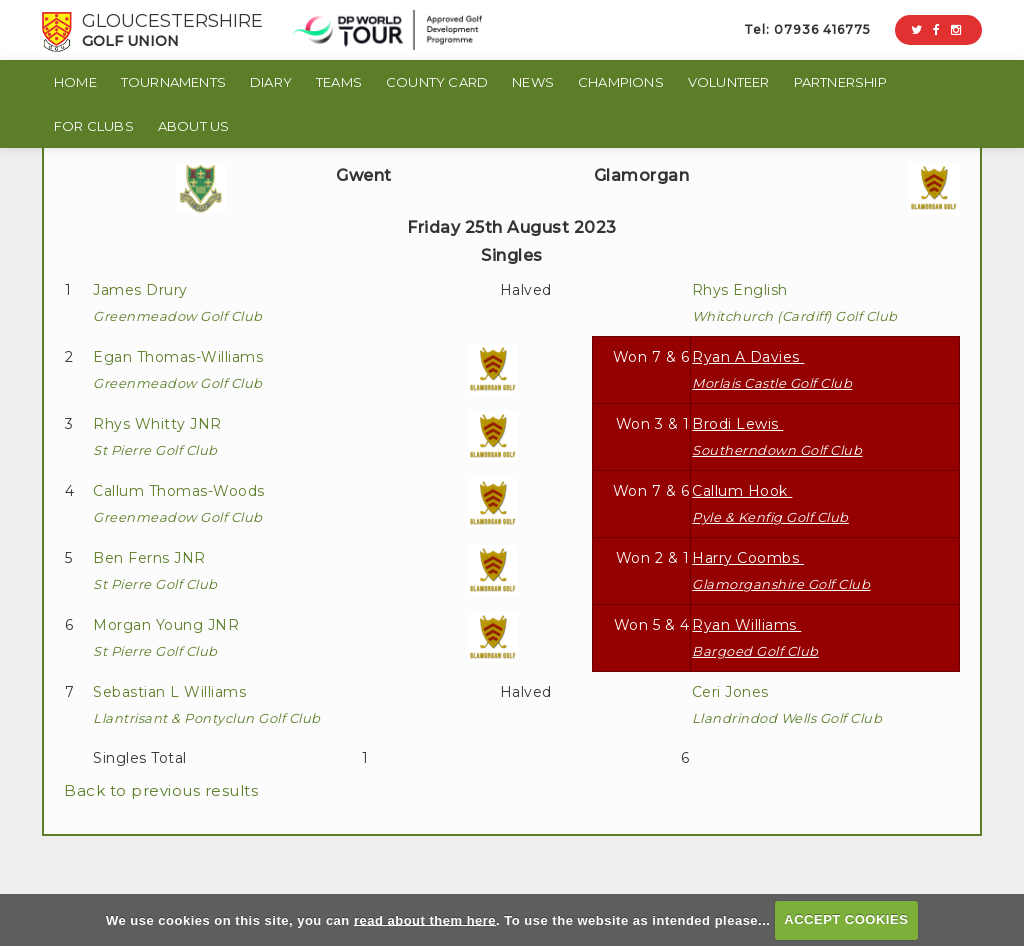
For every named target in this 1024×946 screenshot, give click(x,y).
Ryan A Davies (772, 369)
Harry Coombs (781, 570)
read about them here (425, 919)
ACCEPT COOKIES (846, 919)
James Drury (178, 302)
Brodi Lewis (777, 436)
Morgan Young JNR (168, 637)
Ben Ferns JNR (155, 570)
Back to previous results (161, 790)
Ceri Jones (787, 704)
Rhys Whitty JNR (159, 436)
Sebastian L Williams (207, 704)
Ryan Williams (755, 637)
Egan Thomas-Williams (180, 369)
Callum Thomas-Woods (181, 503)
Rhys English (795, 302)
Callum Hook (770, 503)
